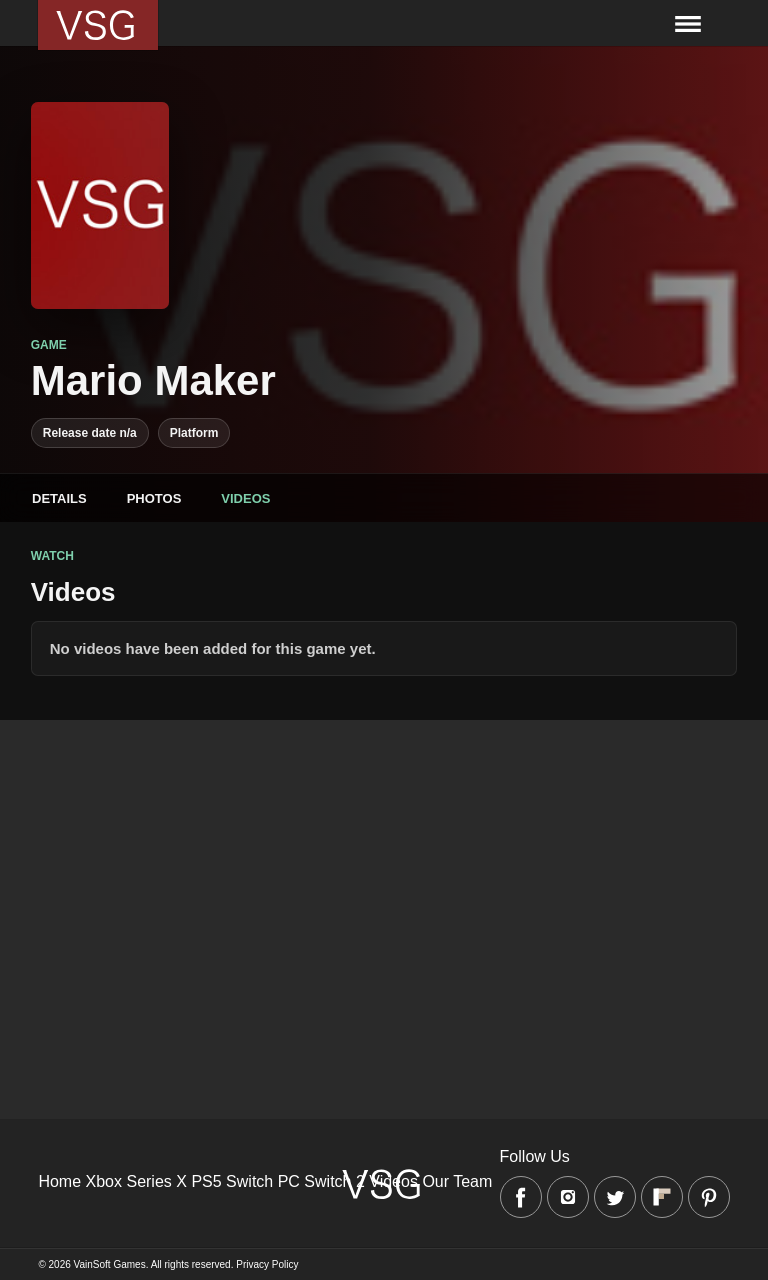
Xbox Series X (136, 1181)
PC (289, 1181)
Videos (245, 498)
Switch (249, 1181)
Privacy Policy (267, 1264)
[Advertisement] (384, 860)
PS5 (206, 1181)
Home (59, 1181)
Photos (154, 498)
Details (59, 498)
